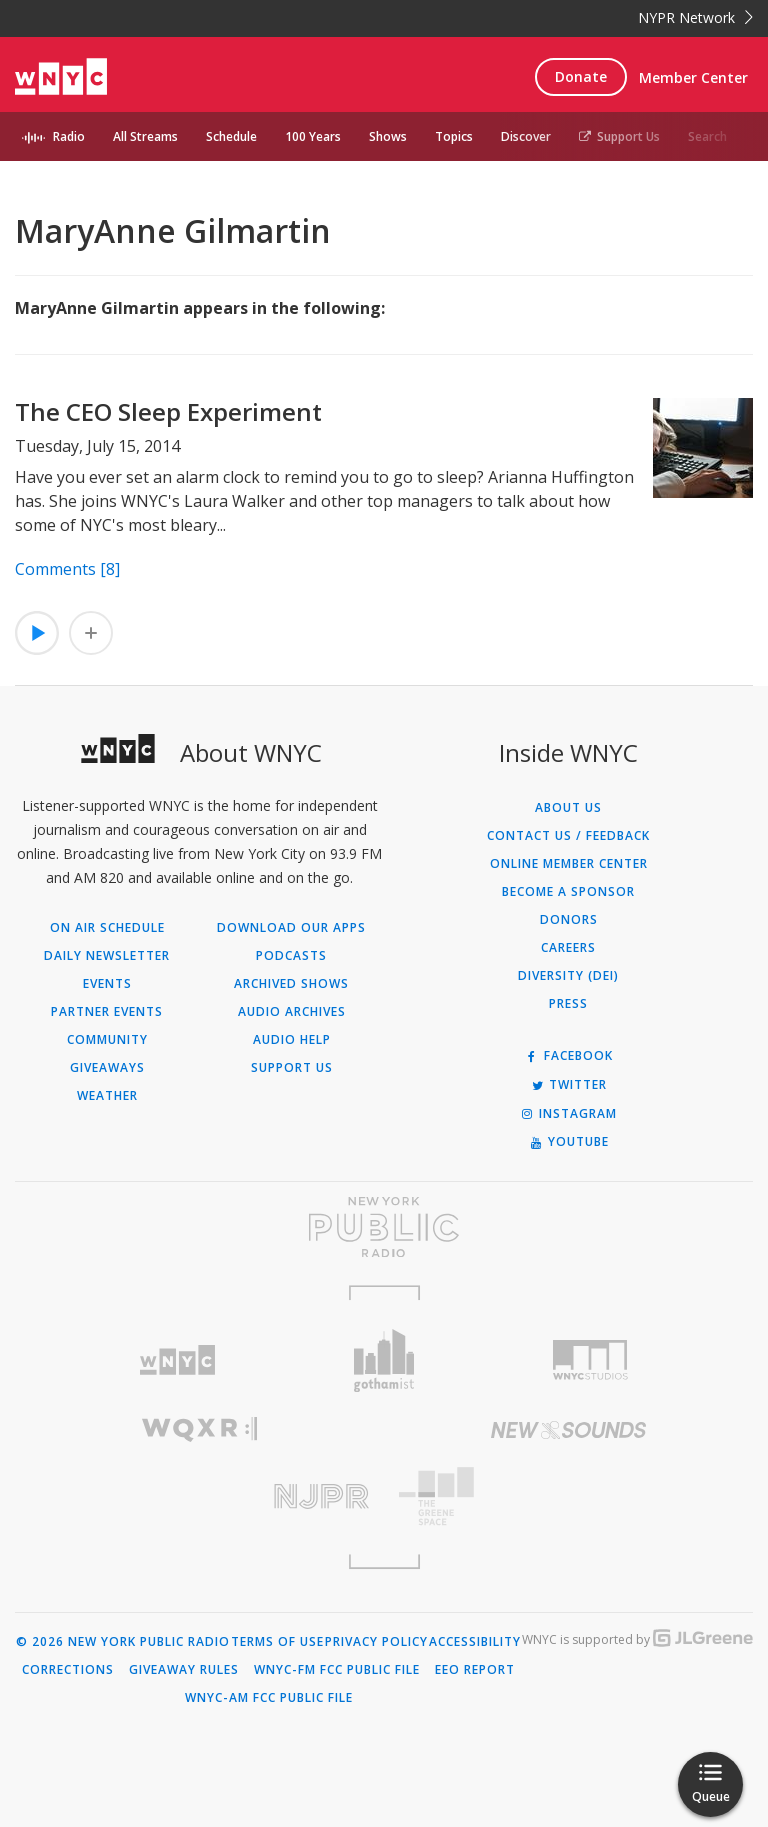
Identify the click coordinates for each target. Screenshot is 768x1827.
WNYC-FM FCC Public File (337, 1670)
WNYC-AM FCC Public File (269, 1698)
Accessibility (475, 1642)
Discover (526, 136)
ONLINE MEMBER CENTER (569, 864)
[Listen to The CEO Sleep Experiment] (37, 633)
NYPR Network (695, 17)
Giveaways (107, 1068)
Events (107, 984)
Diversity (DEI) (568, 976)
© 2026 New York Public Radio (123, 1642)
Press (568, 1004)
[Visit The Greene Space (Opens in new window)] (568, 1496)
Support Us (619, 136)
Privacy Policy (376, 1642)
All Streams (145, 136)
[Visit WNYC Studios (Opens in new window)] (590, 1360)
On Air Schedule (107, 928)
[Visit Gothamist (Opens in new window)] (384, 1360)
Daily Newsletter (107, 956)
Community (107, 1040)
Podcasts (291, 956)
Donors (569, 920)
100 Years (313, 136)
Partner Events (107, 1012)
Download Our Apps (291, 928)
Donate (581, 76)
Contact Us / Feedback (568, 836)
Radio (69, 136)
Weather (107, 1096)
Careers (568, 948)
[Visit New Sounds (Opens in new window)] (568, 1430)
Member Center (693, 77)
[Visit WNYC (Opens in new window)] (177, 1360)
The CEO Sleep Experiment (168, 411)
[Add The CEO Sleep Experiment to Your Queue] (91, 633)
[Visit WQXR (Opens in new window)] (199, 1429)
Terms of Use (277, 1642)
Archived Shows (291, 984)
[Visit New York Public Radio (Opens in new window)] (384, 1227)
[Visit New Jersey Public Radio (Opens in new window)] (199, 1496)
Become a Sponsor (568, 892)
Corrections (68, 1670)
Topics (454, 136)
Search (707, 136)
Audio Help (292, 1040)
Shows (388, 136)
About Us (568, 808)
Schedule (231, 136)
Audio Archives (292, 1012)
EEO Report (475, 1670)
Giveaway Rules (184, 1670)
